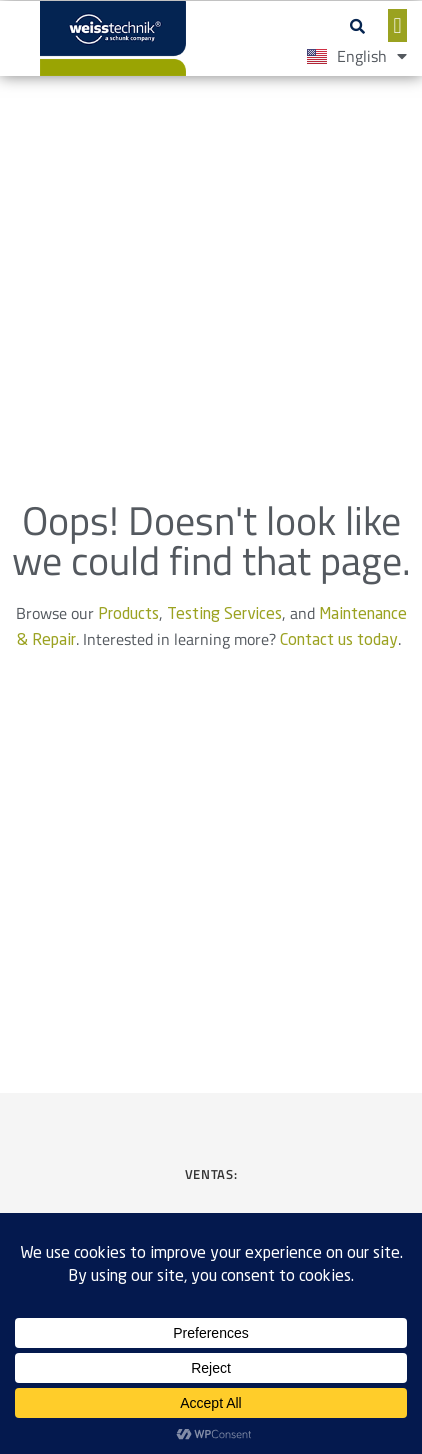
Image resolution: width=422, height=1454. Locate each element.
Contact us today (339, 641)
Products (128, 615)
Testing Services (224, 615)
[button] (358, 26)
